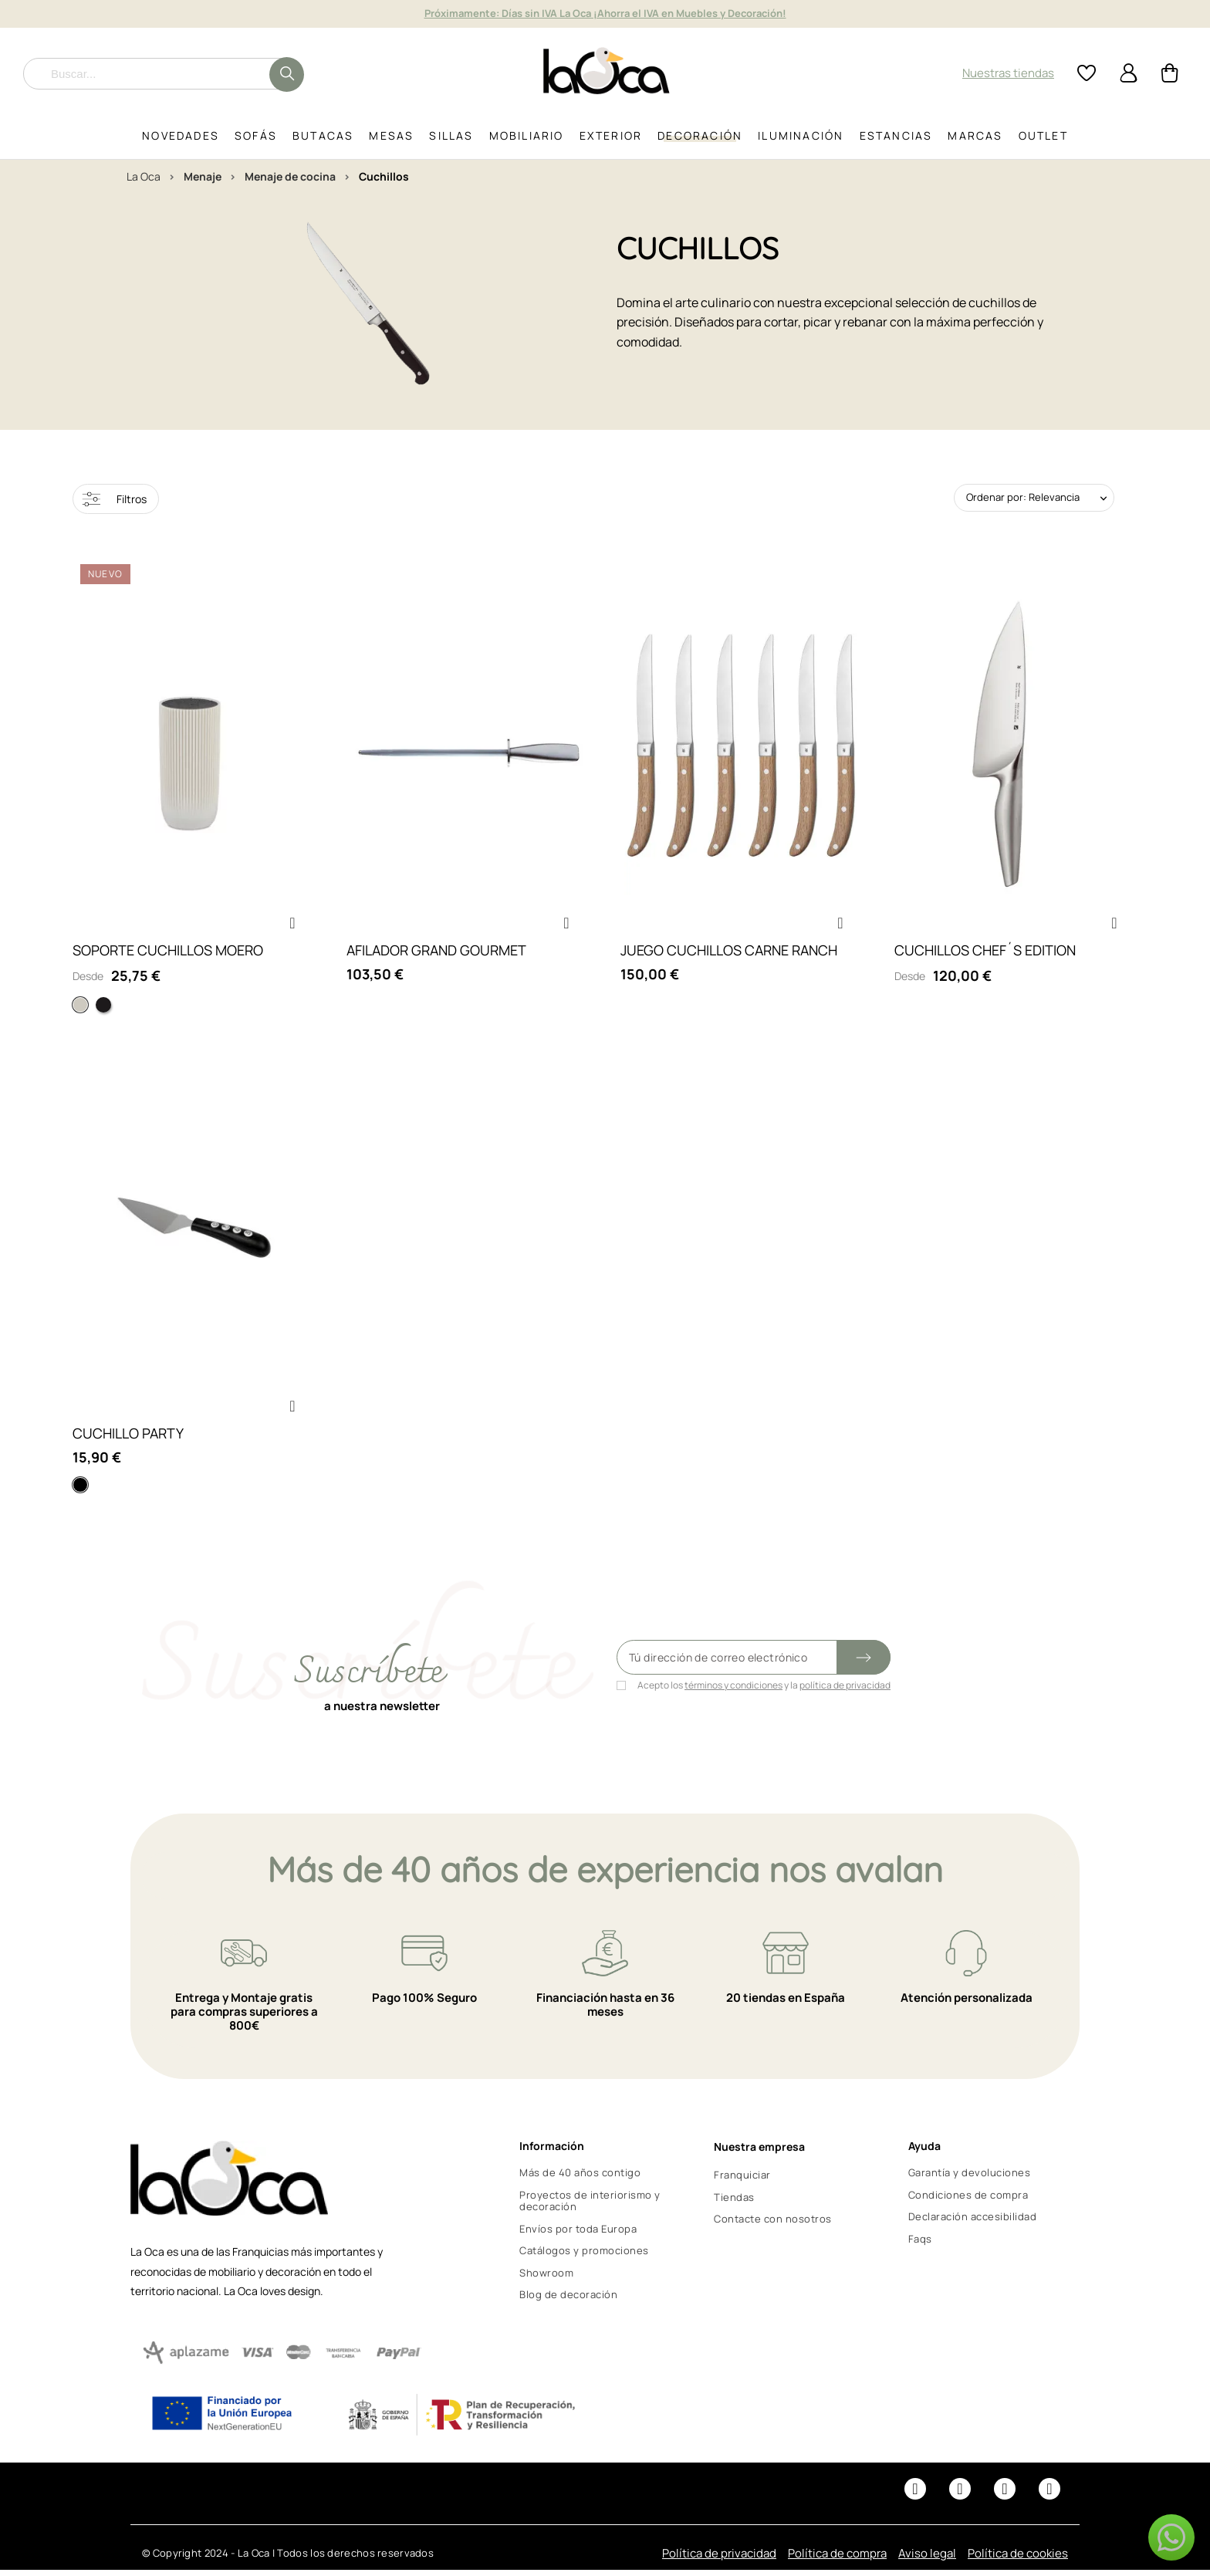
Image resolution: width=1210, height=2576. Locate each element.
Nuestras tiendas (1008, 73)
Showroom (546, 2278)
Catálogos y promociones (584, 2256)
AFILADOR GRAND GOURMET (436, 953)
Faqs (920, 2244)
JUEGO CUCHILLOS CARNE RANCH (728, 953)
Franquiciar (742, 2181)
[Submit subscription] (864, 1663)
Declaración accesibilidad (972, 2222)
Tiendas (734, 2203)
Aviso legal (927, 2559)
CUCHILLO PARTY (128, 1439)
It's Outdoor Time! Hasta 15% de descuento (605, 13)
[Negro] (103, 1008)
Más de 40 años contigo (579, 2179)
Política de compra (837, 2559)
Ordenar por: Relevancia (1023, 497)
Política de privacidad (719, 2559)
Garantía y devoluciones (969, 2179)
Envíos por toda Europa (578, 2235)
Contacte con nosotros (773, 2225)
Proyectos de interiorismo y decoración (590, 2207)
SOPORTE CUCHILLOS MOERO (168, 953)
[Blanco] (80, 1008)
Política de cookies (1018, 2559)
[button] (291, 926)
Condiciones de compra (968, 2201)
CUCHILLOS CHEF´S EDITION (985, 953)
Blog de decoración (568, 2300)
